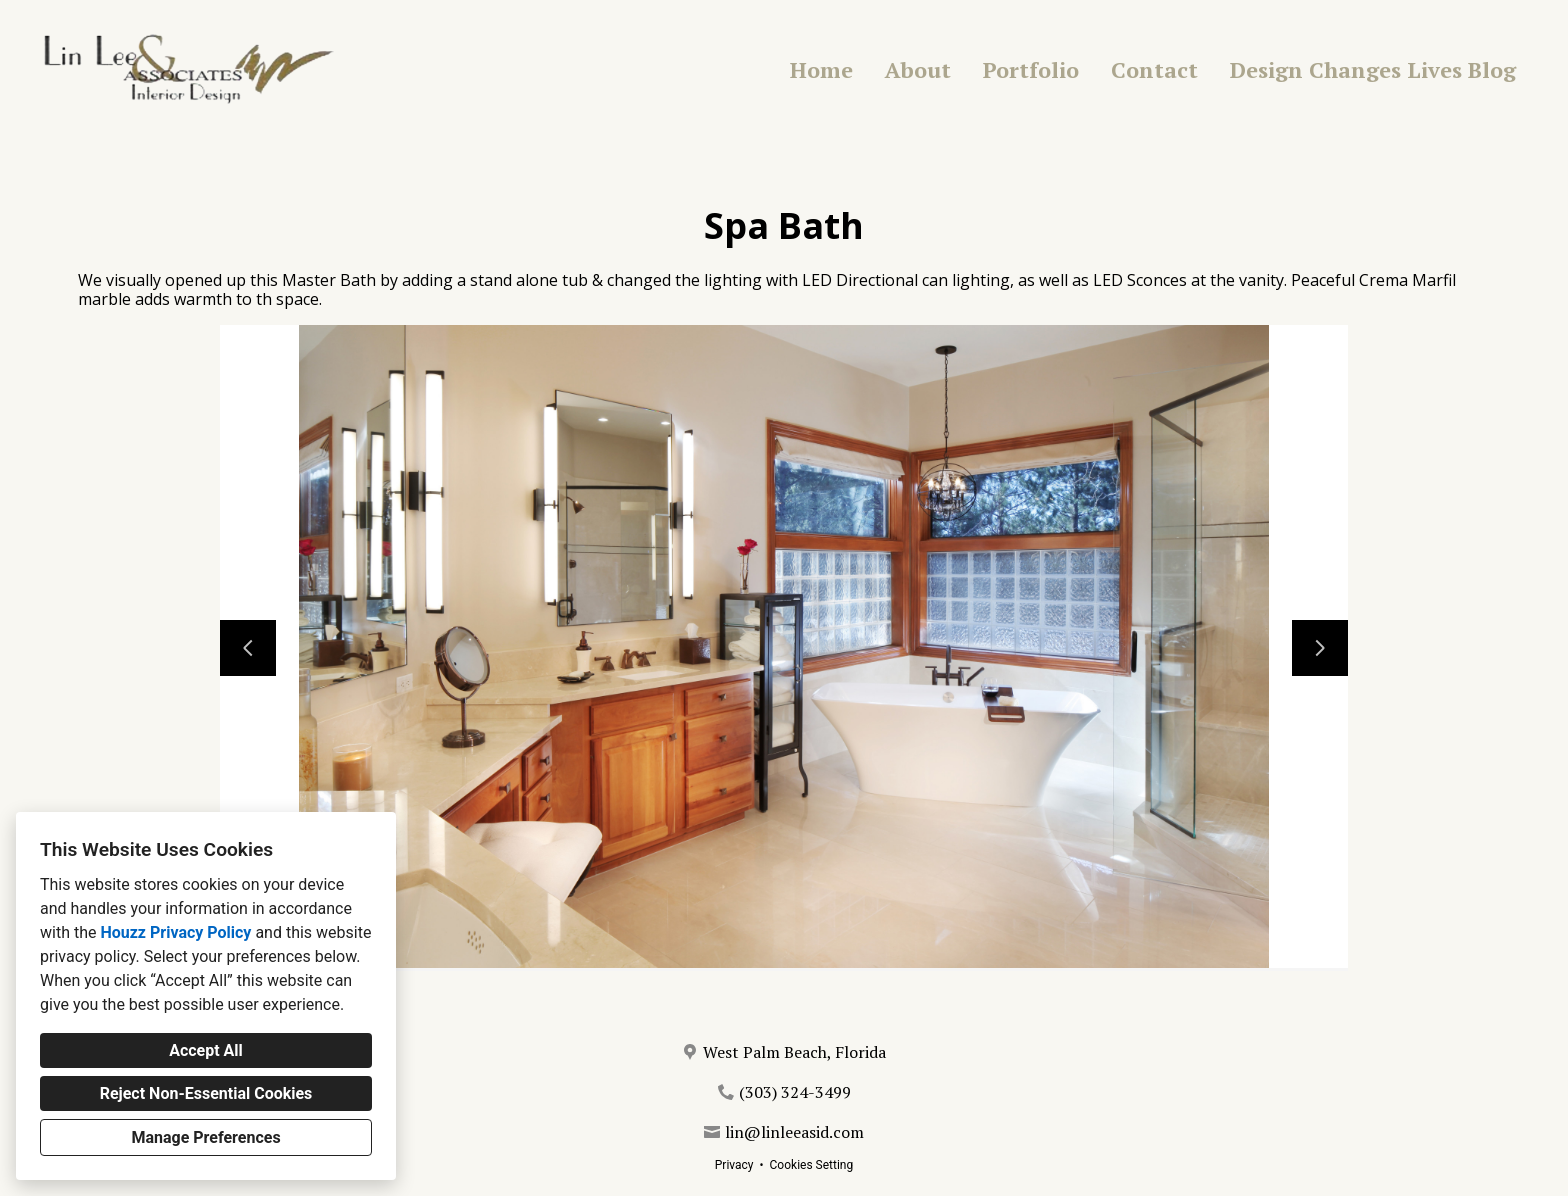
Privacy (734, 1165)
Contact (1154, 69)
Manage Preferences (205, 1137)
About (918, 69)
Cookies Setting (812, 1165)
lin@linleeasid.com (794, 1132)
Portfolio (1031, 69)
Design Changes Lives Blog (1373, 69)
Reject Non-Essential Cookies (206, 1093)
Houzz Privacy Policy (175, 932)
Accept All (206, 1050)
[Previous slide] (248, 648)
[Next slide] (1320, 648)
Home (821, 69)
